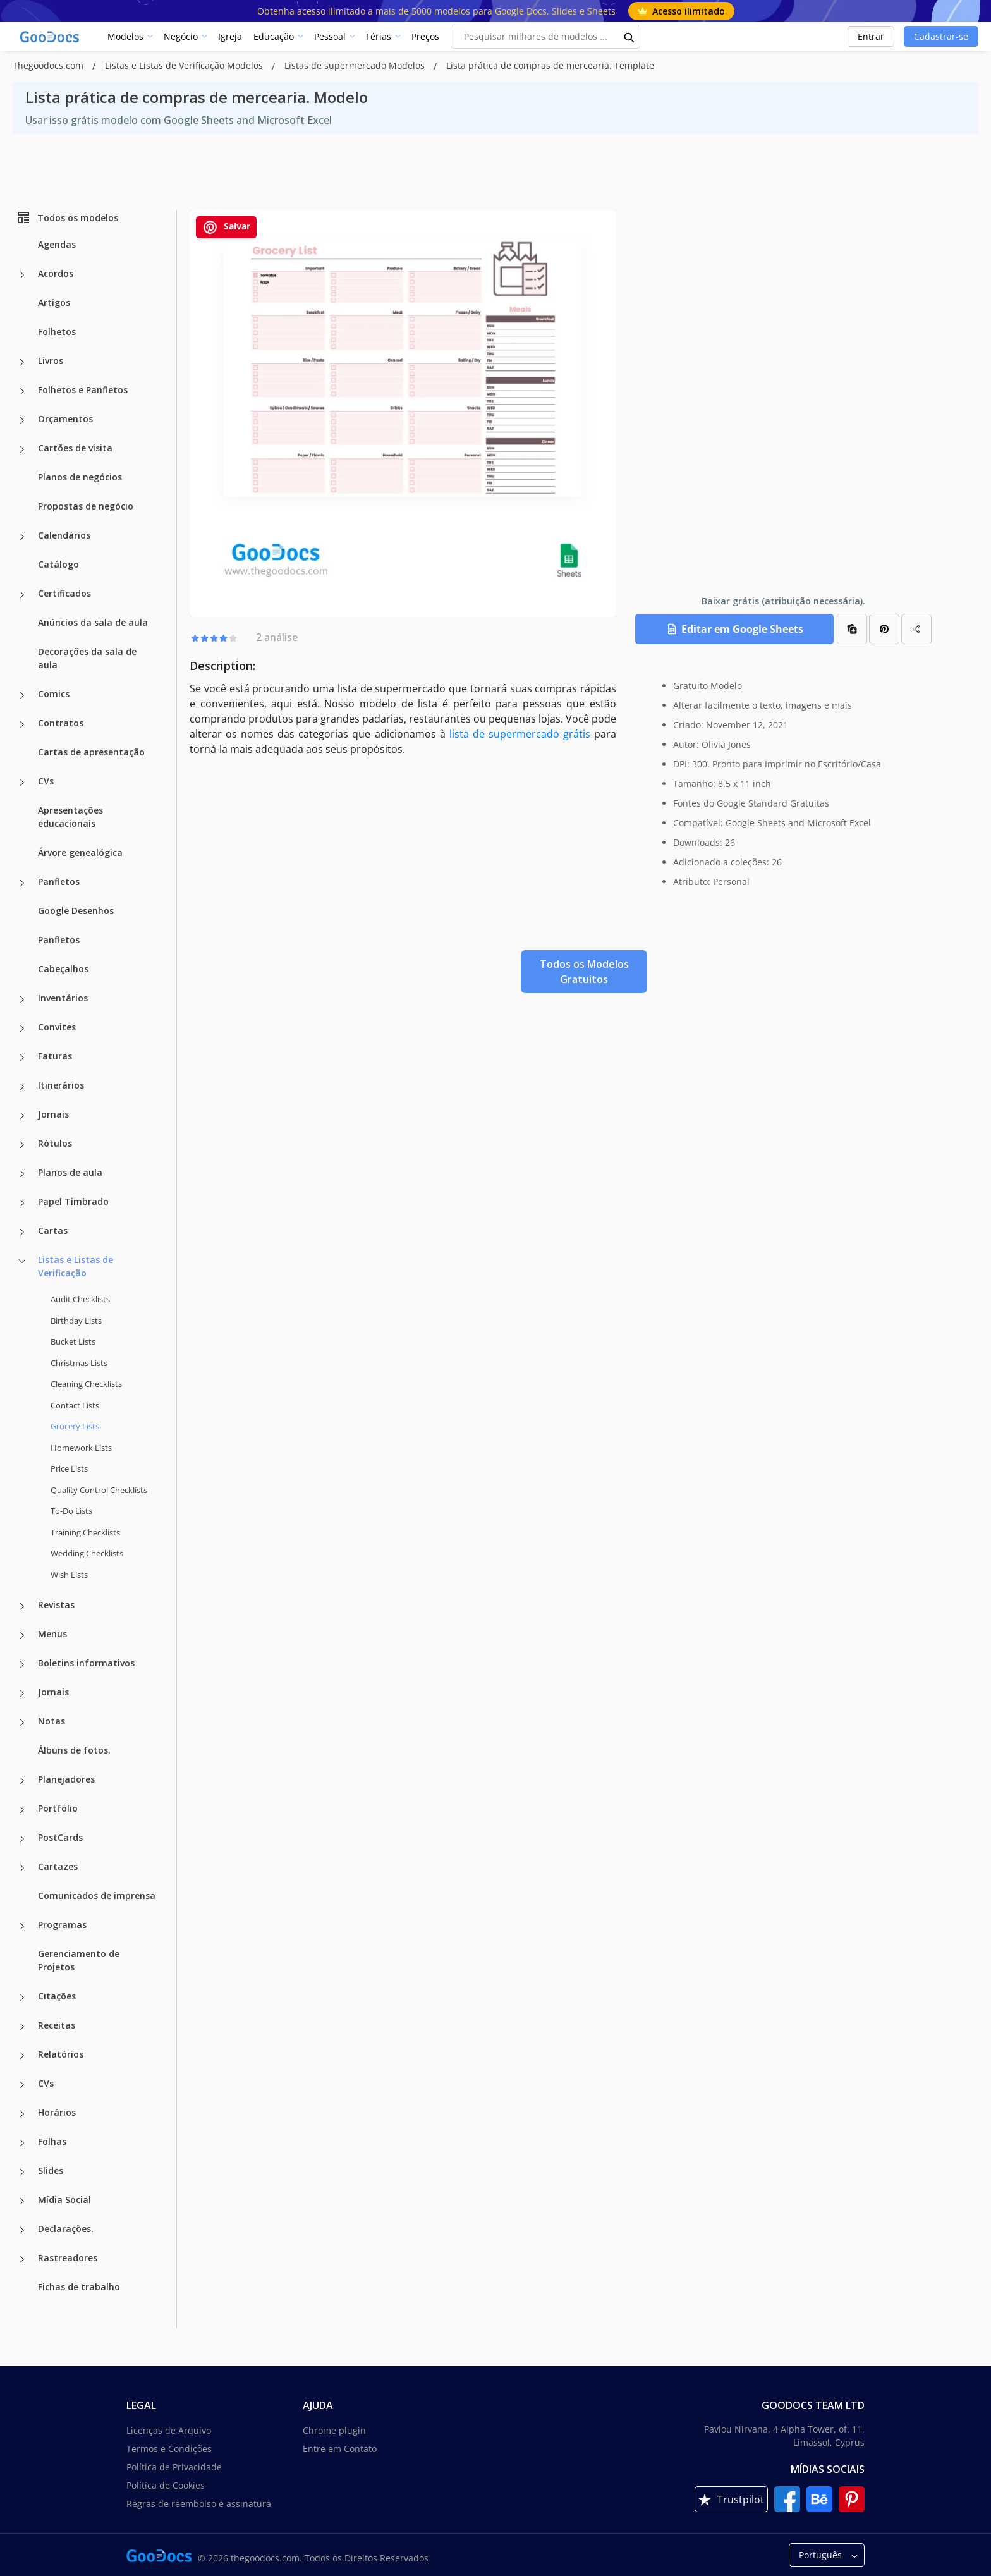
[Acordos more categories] (22, 275)
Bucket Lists (73, 1341)
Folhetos (57, 332)
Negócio (181, 36)
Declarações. (66, 2229)
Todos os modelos (67, 217)
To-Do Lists (71, 1511)
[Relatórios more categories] (22, 2055)
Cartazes (58, 1866)
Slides (50, 2170)
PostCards (60, 1837)
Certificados (64, 593)
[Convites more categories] (22, 1028)
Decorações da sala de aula (87, 658)
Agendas (57, 244)
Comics (54, 694)
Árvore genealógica (80, 852)
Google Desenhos (76, 911)
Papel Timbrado (73, 1201)
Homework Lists (81, 1447)
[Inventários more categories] (22, 999)
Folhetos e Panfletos (83, 390)
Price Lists (69, 1468)
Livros (50, 361)
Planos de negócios (80, 477)
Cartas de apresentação (91, 752)
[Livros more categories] (22, 362)
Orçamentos (65, 419)
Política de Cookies (165, 2485)
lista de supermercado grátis (519, 734)
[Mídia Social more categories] (22, 2201)
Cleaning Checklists (86, 1383)
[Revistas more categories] (22, 1606)
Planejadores (66, 1779)
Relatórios (60, 2054)
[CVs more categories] (22, 782)
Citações (57, 1996)
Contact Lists (75, 1405)
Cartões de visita (75, 448)
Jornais (53, 1114)
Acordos (55, 273)
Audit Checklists (80, 1299)
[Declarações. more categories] (22, 2230)
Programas (62, 1925)
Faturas (55, 1056)
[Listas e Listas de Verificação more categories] (22, 1261)
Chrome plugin (334, 2430)
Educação (273, 36)
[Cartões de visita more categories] (22, 449)
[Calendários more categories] (22, 536)
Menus (52, 1634)
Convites (57, 1027)
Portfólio (58, 1808)
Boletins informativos (86, 1663)
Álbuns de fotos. (74, 1750)
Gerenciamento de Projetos (78, 1960)
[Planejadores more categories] (22, 1780)
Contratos (60, 723)
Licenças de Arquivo (168, 2430)
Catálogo (58, 564)
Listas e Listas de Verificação (75, 1266)
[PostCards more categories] (22, 1838)
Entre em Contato (340, 2449)
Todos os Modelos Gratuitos (584, 971)
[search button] (629, 36)
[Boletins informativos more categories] (22, 1664)
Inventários (63, 998)
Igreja (230, 36)
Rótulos (55, 1143)
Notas (51, 1721)
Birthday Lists (76, 1320)
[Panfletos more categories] (22, 883)
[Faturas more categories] (22, 1057)
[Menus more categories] (22, 1635)
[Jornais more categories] (22, 1115)
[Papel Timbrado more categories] (22, 1202)
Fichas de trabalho (79, 2287)
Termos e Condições (169, 2449)
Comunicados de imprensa (96, 1895)
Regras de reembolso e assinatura (198, 2504)
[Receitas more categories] (22, 2026)
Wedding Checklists (87, 1553)
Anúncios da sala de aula (93, 622)
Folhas (52, 2141)
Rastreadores (67, 2258)
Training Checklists (85, 1532)
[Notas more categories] (22, 1722)
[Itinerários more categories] (22, 1086)
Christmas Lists (79, 1363)
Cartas (53, 1230)
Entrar (871, 36)
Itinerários (61, 1085)
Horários (57, 2112)
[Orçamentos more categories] (22, 420)
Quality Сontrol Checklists (99, 1490)
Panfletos (59, 882)
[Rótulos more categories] (22, 1144)
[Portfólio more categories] (22, 1809)
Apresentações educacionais (70, 816)
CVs (46, 781)
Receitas (56, 2025)
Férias (378, 36)
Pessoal (330, 36)
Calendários (64, 535)
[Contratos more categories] (22, 724)
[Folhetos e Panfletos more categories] (22, 391)
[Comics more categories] (22, 695)
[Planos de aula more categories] (22, 1173)
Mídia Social (64, 2200)
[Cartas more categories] (22, 1232)
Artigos (54, 302)
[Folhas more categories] (22, 2142)
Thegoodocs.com (49, 65)
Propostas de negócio (85, 506)
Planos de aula (70, 1172)
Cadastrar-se (941, 36)
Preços (425, 36)
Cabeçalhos (63, 969)
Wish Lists (69, 1574)
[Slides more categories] (22, 2172)
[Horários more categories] (22, 2113)
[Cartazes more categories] (22, 1868)
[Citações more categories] (22, 1997)
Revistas (56, 1605)
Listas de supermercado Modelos (355, 65)
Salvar (226, 227)
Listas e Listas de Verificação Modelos (185, 65)
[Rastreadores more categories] (22, 2259)
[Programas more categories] (22, 1926)
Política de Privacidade (174, 2467)
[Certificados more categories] (22, 594)
